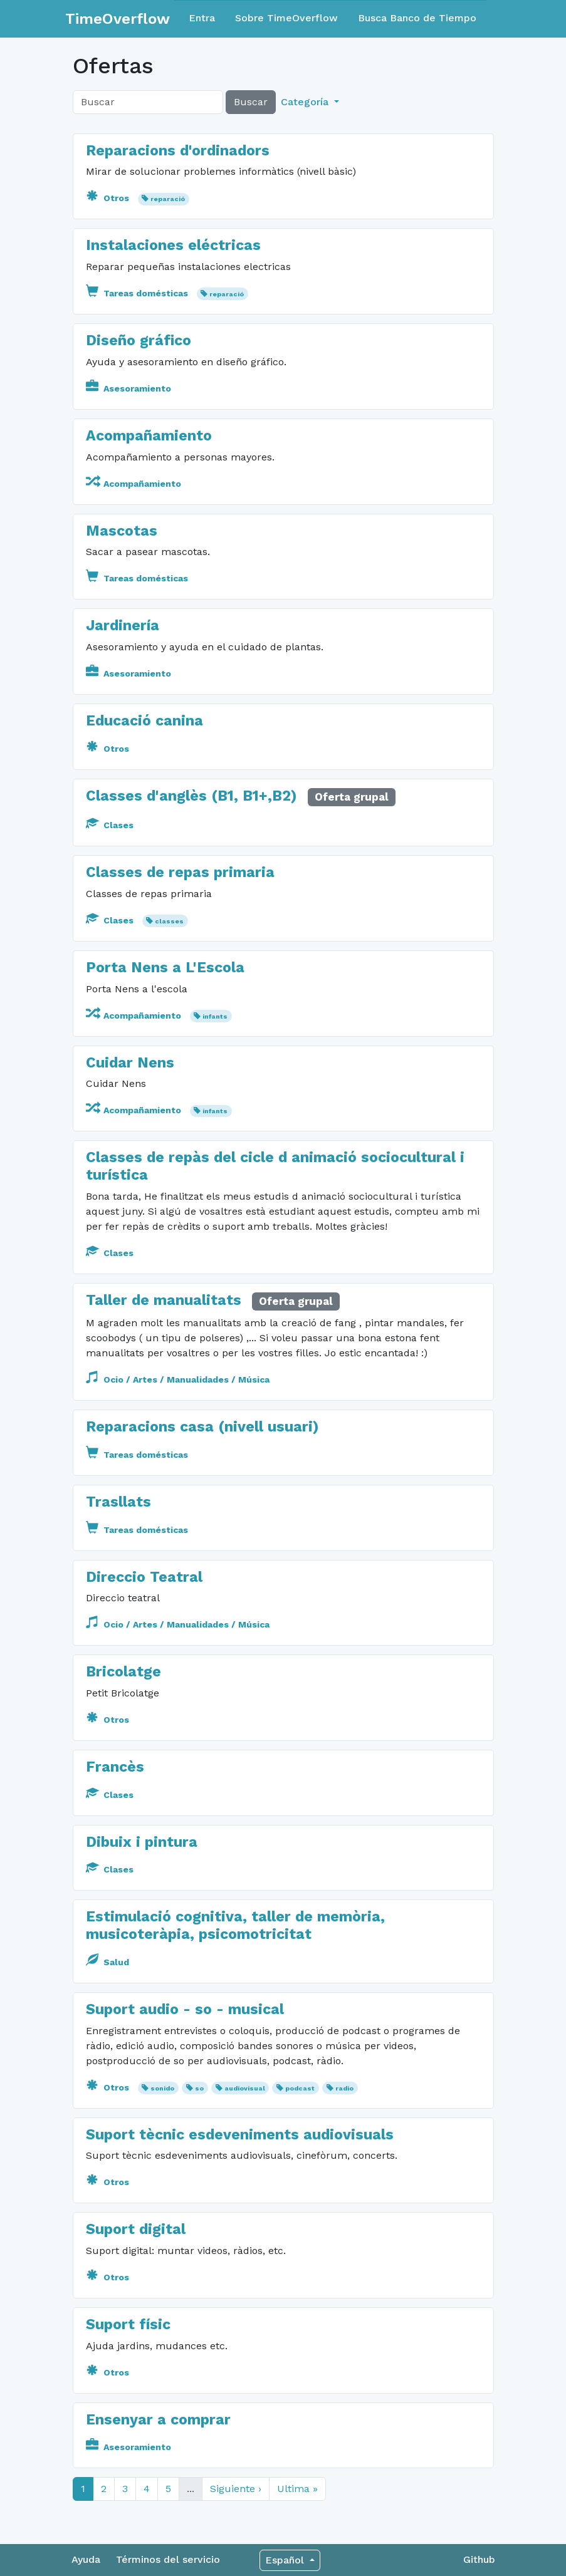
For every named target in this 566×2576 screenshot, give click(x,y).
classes (169, 921)
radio (344, 2088)
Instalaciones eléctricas (173, 245)
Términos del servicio (168, 2559)
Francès (115, 1766)
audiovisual (244, 2088)
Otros (109, 198)
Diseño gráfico (138, 340)
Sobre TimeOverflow (286, 18)
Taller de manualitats (166, 1300)
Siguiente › (235, 2489)
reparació (167, 199)
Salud (107, 1962)
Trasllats (118, 1501)
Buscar (251, 102)
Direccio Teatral (144, 1577)
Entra (202, 18)
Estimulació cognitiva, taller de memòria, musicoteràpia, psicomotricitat (235, 1925)
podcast (300, 2088)
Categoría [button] (306, 102)
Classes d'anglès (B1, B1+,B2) (191, 795)
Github (479, 2559)
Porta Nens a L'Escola (165, 967)
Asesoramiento (128, 388)
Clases (110, 825)
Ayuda (85, 2559)
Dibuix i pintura (141, 1842)
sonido (162, 2088)
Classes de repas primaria (180, 872)
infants (215, 1016)
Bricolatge (123, 1671)
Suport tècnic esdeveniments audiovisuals (240, 2134)
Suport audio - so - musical (185, 2009)
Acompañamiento (149, 435)
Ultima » (297, 2489)
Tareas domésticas (138, 293)
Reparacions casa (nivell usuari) (202, 1426)
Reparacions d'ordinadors (178, 150)
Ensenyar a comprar (158, 2419)
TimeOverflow (117, 19)
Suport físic (128, 2324)
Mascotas (121, 530)
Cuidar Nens (130, 1062)
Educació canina (144, 720)
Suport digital (136, 2229)
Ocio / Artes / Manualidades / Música (178, 1379)
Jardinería (122, 625)
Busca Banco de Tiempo (417, 18)
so (199, 2088)
